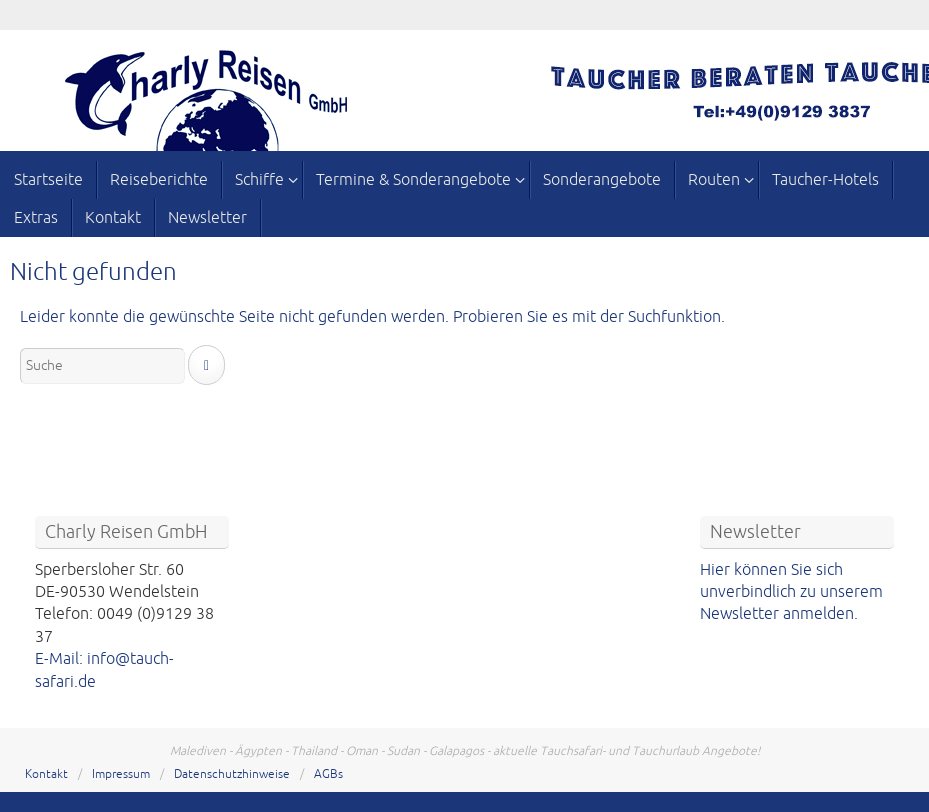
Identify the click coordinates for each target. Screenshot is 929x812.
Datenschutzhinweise (232, 774)
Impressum (121, 774)
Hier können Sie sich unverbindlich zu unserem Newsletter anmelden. (791, 592)
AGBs (328, 774)
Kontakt (46, 774)
